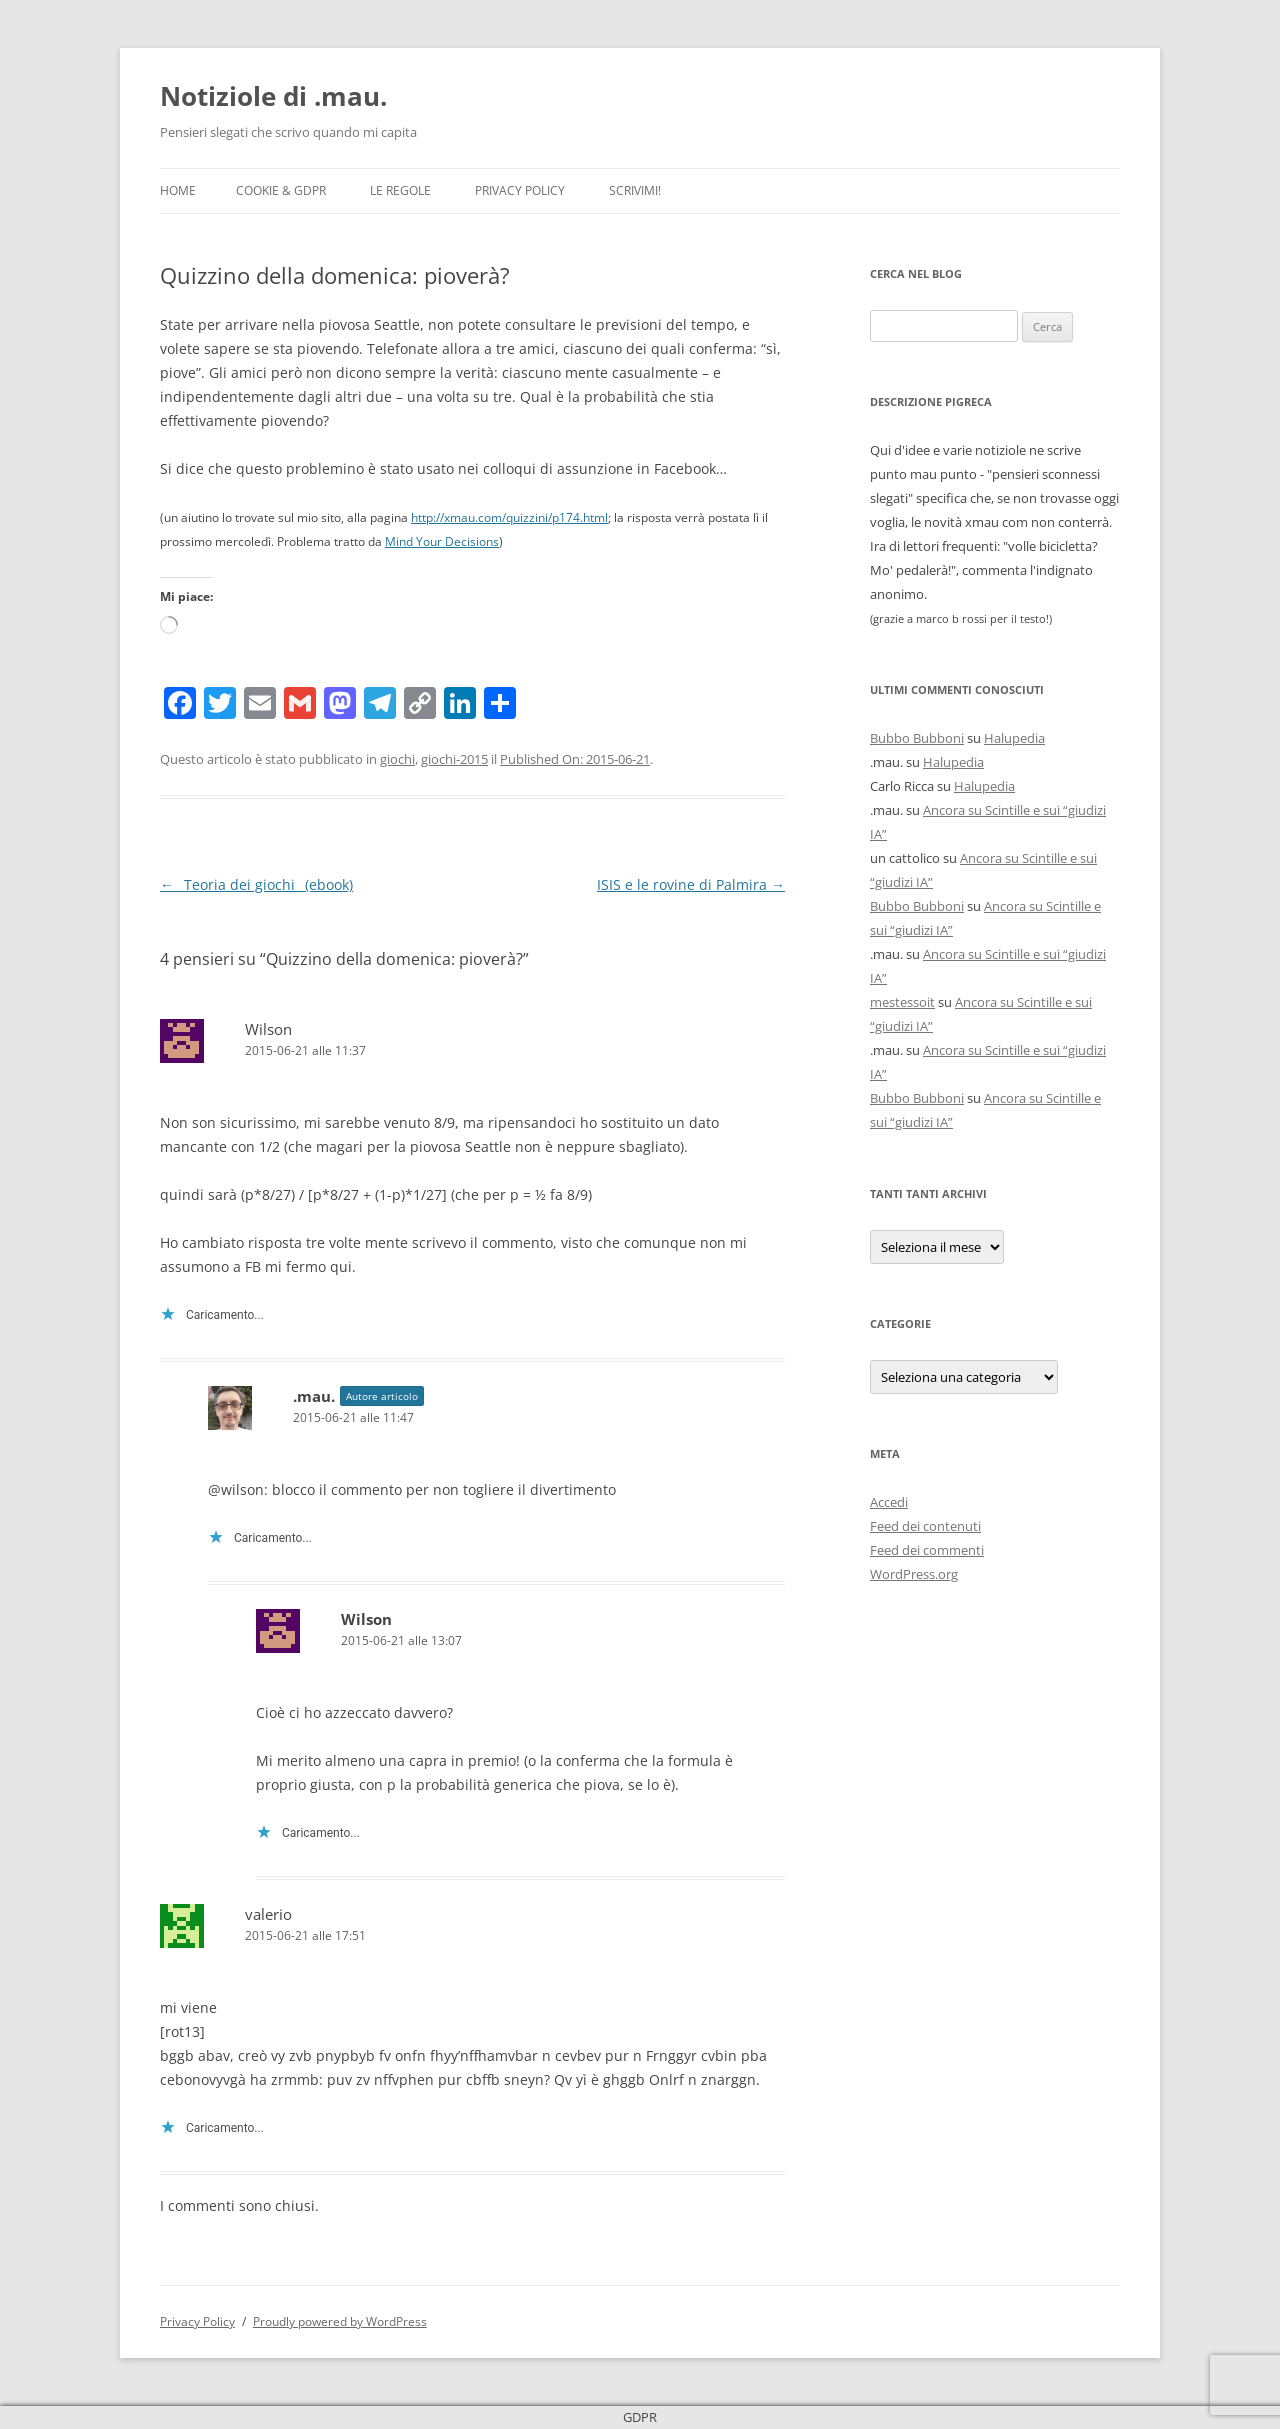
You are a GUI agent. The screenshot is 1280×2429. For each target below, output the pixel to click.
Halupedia (1014, 738)
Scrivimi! (635, 190)
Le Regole (400, 190)
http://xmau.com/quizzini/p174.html (509, 517)
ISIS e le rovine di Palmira (691, 884)
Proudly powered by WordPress (340, 2321)
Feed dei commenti (927, 1550)
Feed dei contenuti (925, 1526)
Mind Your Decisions (442, 541)
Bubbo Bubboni (917, 738)
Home (178, 190)
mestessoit (902, 1002)
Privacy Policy (520, 190)
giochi (397, 759)
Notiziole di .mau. (273, 96)
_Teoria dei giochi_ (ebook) (256, 884)
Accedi (889, 1502)
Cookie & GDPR (281, 190)
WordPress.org (914, 1574)
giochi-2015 (454, 759)
